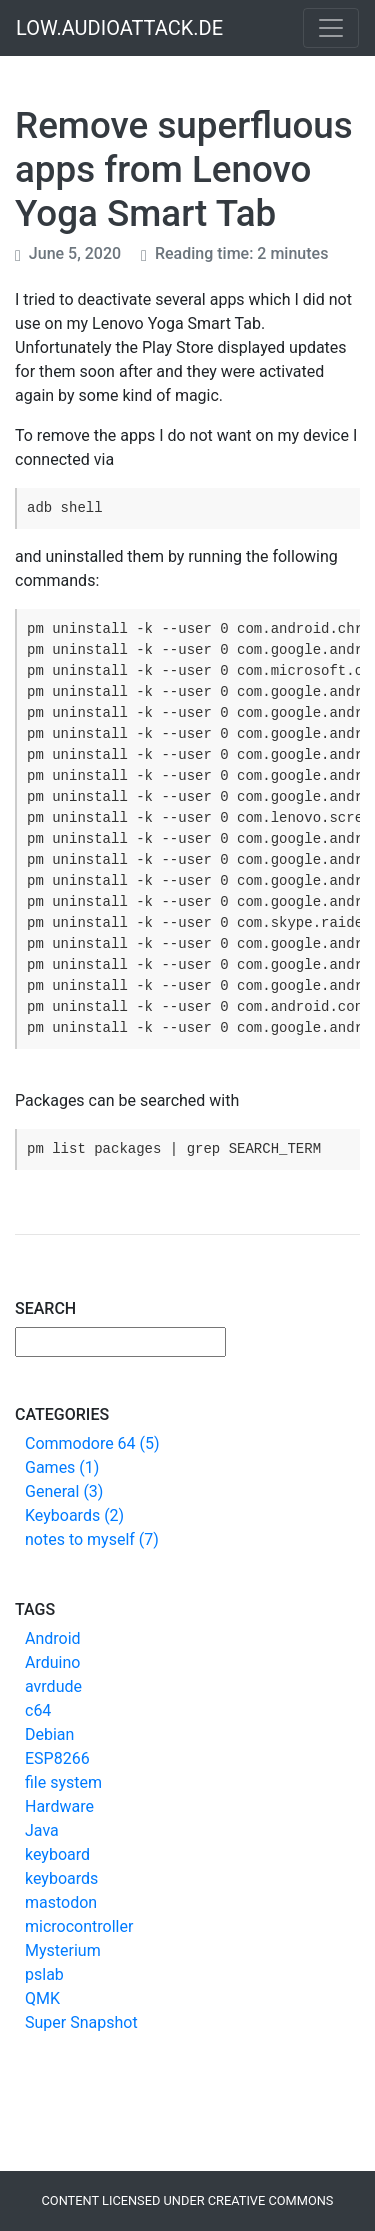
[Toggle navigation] (331, 28)
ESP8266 (57, 1758)
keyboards (61, 1878)
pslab (44, 1974)
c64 (38, 1710)
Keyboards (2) (74, 1515)
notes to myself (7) (92, 1539)
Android (53, 1638)
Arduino (52, 1662)
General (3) (64, 1491)
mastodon (61, 1902)
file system (63, 1782)
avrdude (53, 1686)
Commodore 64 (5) (92, 1443)
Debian (49, 1734)
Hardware (59, 1806)
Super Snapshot (81, 2022)
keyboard (57, 1854)
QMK (42, 1998)
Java (42, 1830)
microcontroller (79, 1926)
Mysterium (63, 1950)
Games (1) (62, 1467)
